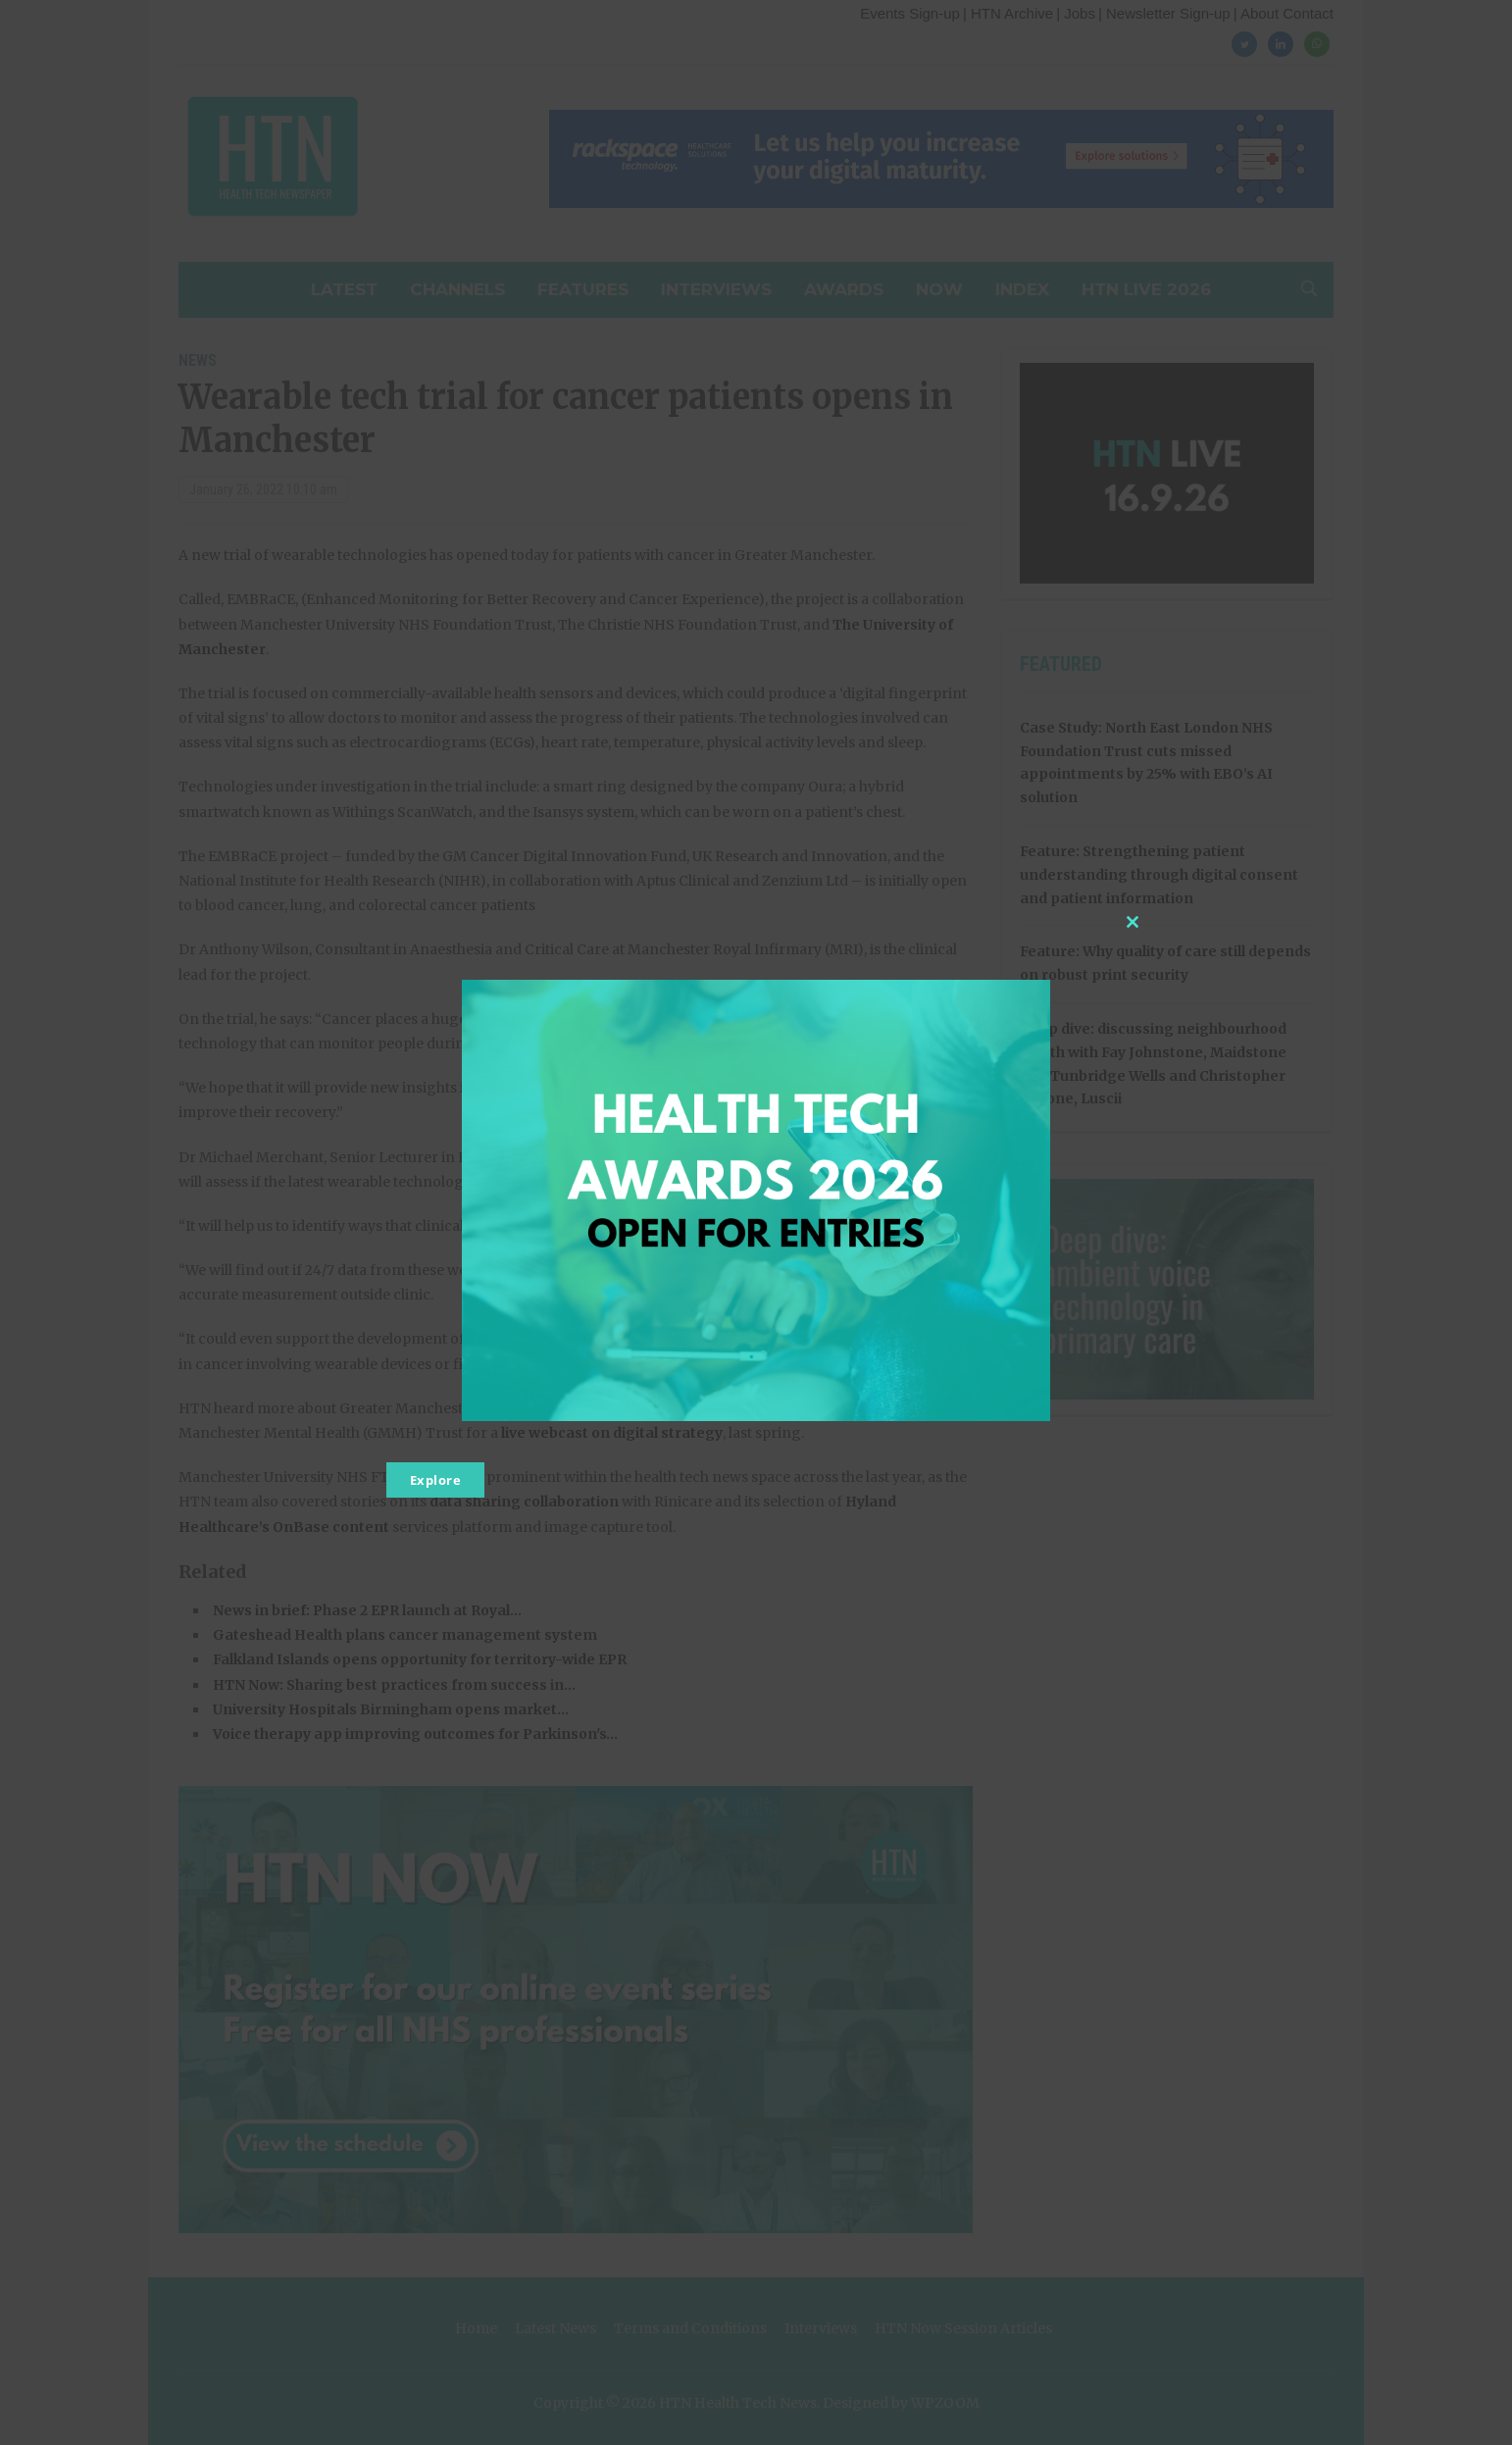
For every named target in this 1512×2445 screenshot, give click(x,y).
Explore (436, 1480)
